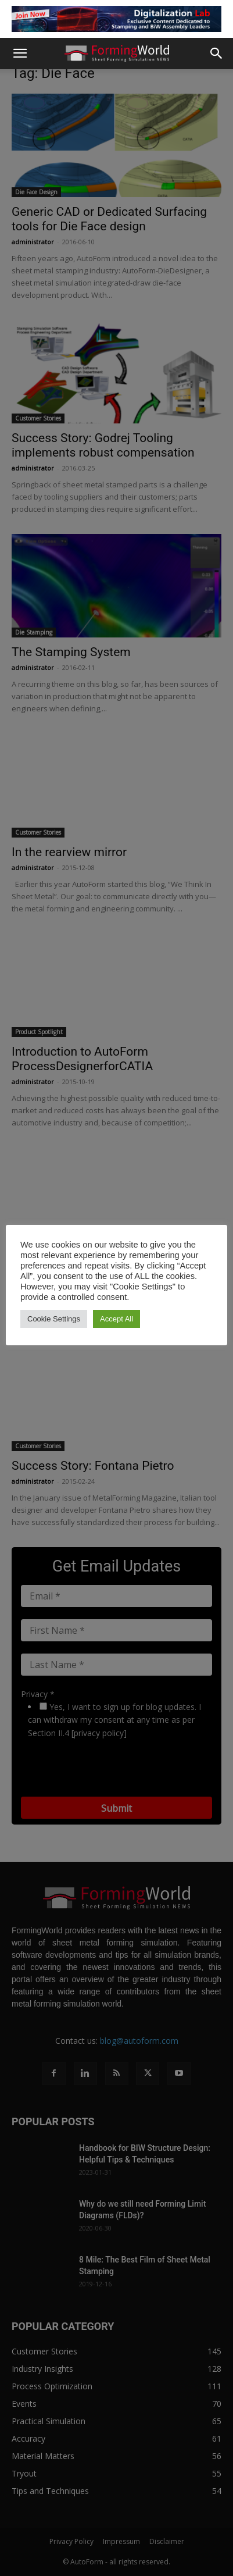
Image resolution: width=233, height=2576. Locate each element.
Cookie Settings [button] (53, 1318)
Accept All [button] (116, 1318)
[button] (19, 53)
